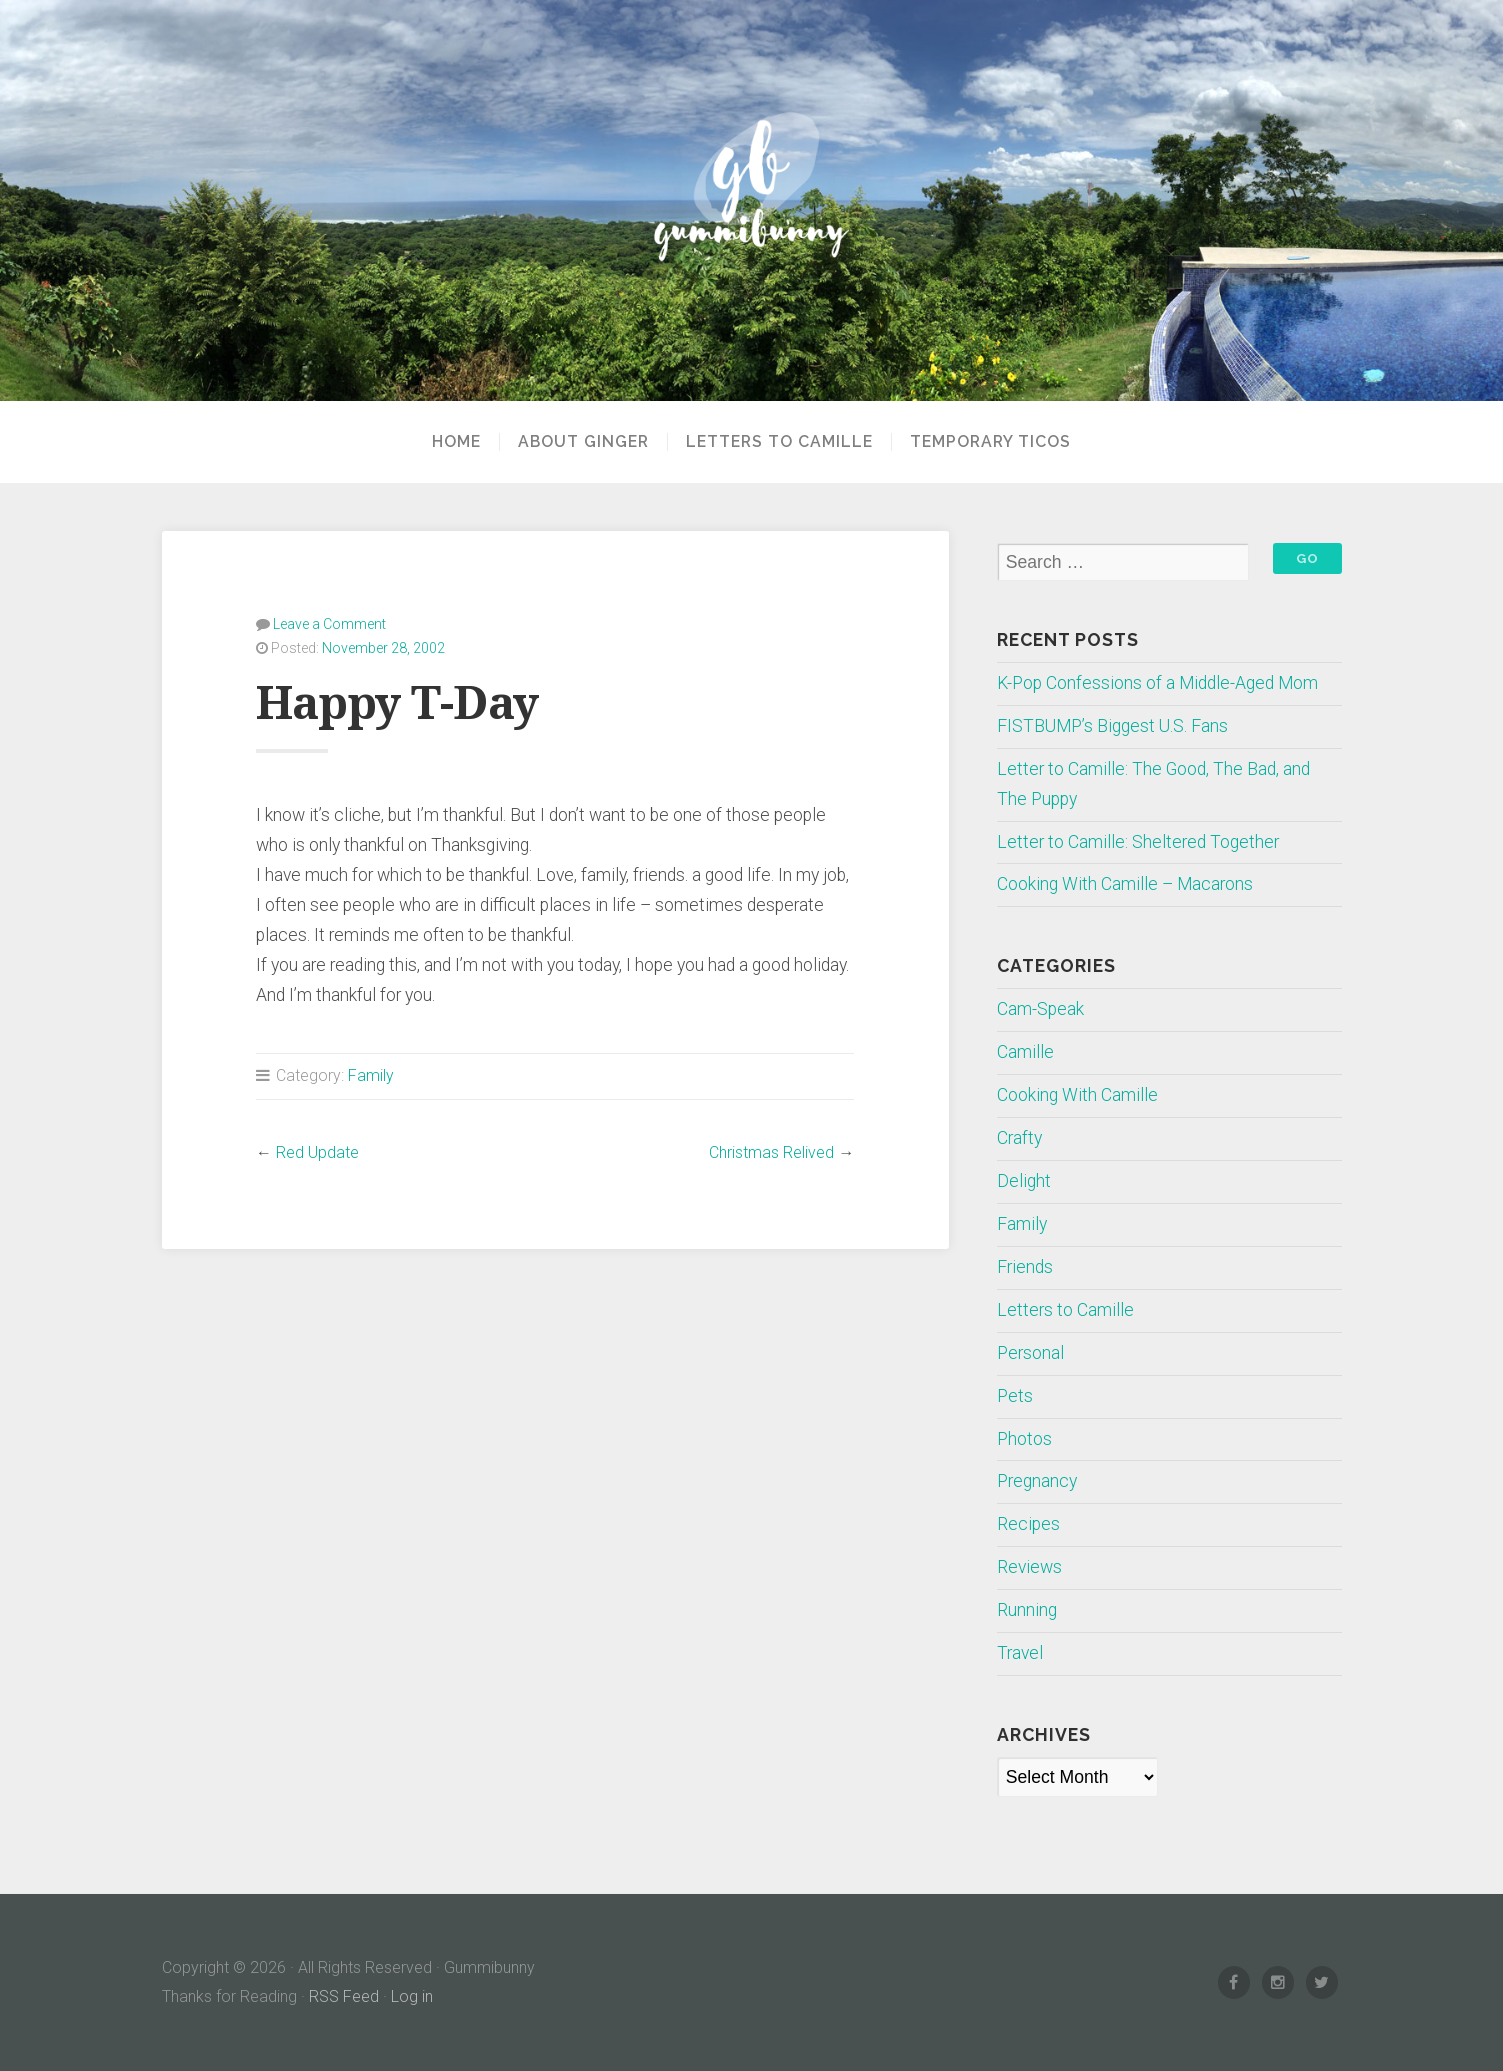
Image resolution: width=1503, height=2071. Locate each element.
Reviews (1029, 1567)
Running (1027, 1610)
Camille (1025, 1052)
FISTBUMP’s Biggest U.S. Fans (1112, 726)
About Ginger (583, 442)
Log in (412, 1996)
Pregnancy (1037, 1481)
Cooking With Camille (1077, 1095)
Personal (1030, 1353)
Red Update (317, 1152)
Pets (1015, 1396)
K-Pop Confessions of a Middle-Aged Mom (1157, 683)
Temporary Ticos (990, 442)
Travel (1020, 1653)
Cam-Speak (1040, 1009)
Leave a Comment (329, 624)
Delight (1024, 1181)
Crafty (1019, 1138)
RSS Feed (344, 1996)
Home (456, 442)
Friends (1025, 1267)
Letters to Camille (779, 442)
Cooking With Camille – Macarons (1125, 884)
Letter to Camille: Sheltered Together (1138, 842)
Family (371, 1075)
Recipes (1028, 1524)
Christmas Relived (771, 1152)
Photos (1024, 1439)
